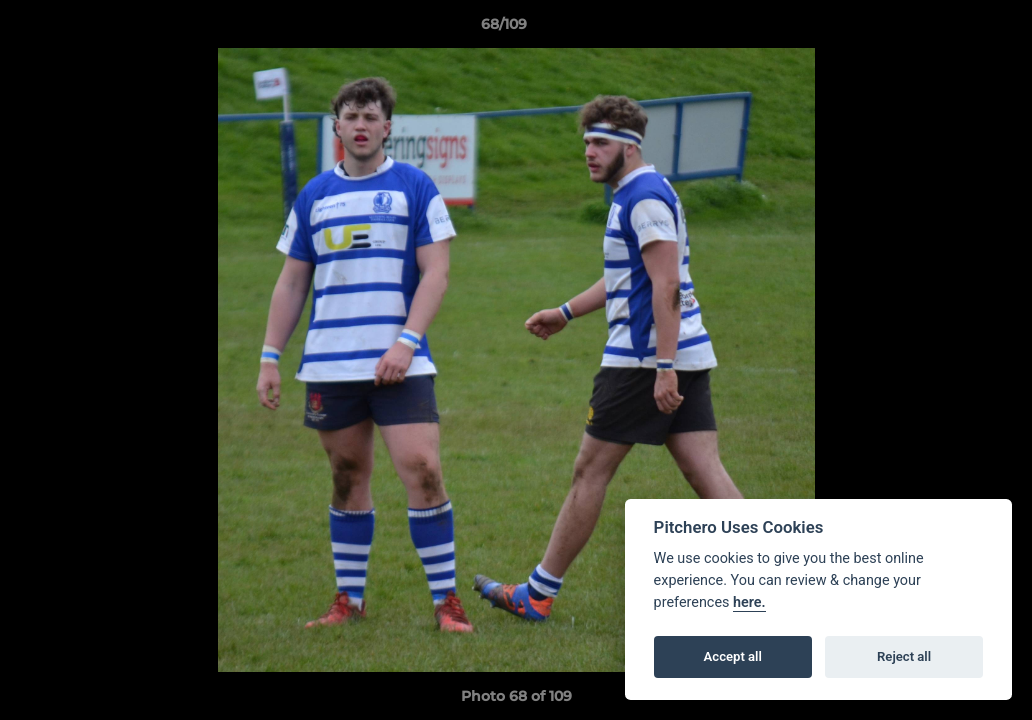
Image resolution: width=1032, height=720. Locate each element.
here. (749, 602)
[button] (948, 29)
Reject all (904, 656)
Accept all (733, 656)
